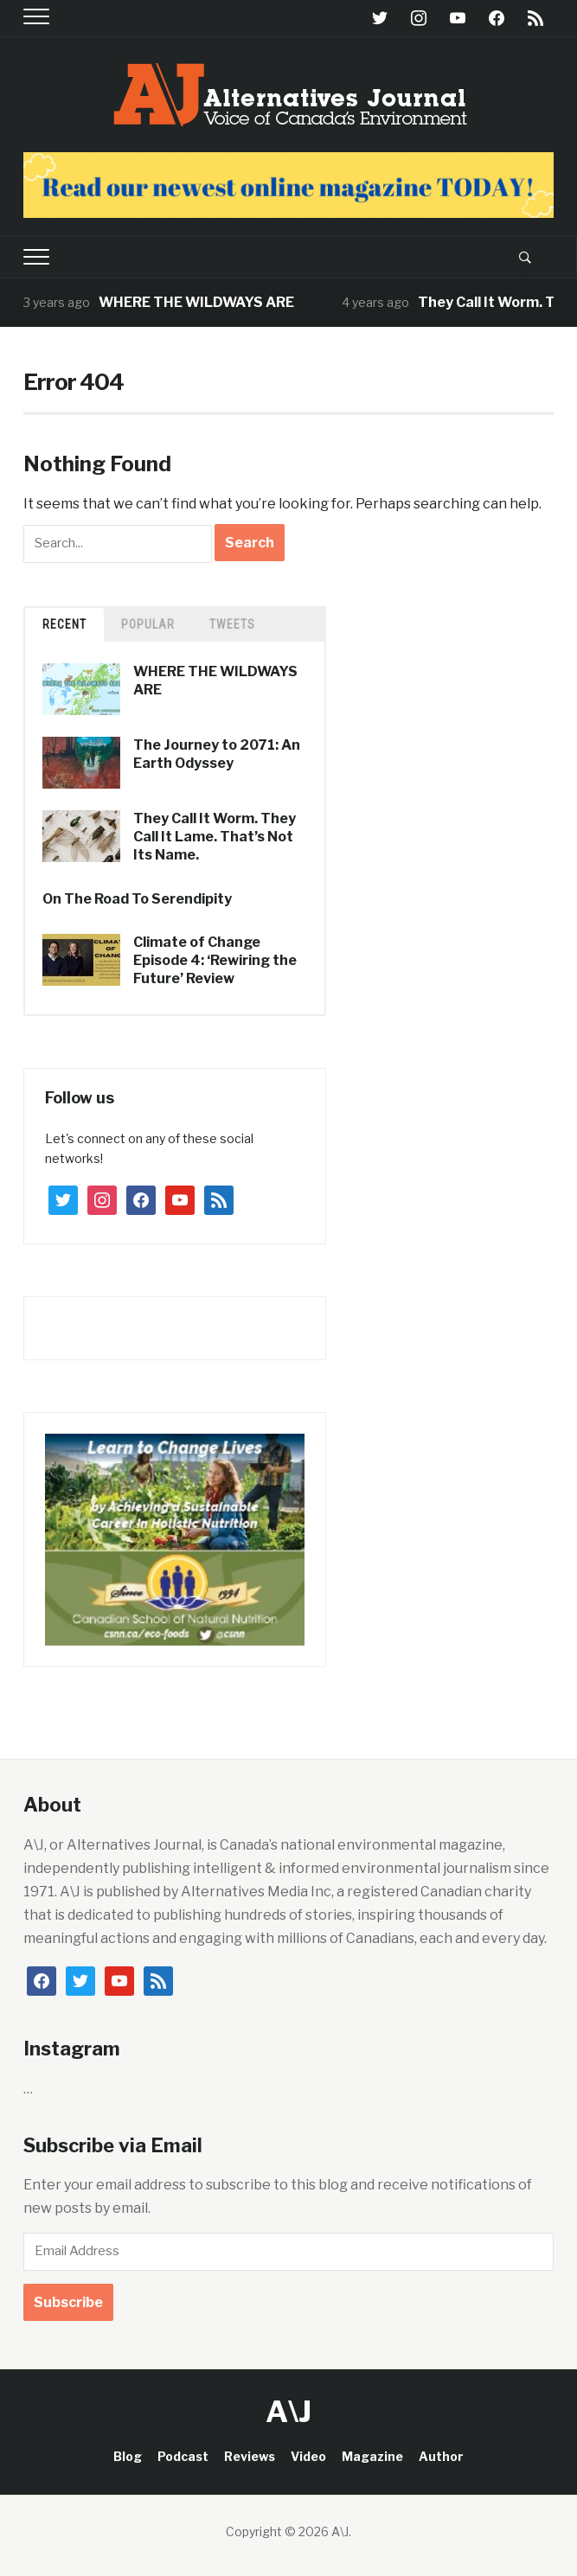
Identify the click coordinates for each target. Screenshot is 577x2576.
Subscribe (68, 2302)
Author (441, 2456)
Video (308, 2456)
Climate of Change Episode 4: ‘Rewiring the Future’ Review (215, 960)
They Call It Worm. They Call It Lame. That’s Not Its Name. (214, 836)
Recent (64, 624)
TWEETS (232, 624)
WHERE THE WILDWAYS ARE (200, 302)
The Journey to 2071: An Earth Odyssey (216, 754)
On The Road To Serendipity (137, 899)
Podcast (182, 2456)
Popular (148, 624)
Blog (127, 2456)
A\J (288, 2411)
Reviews (249, 2456)
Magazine (372, 2456)
